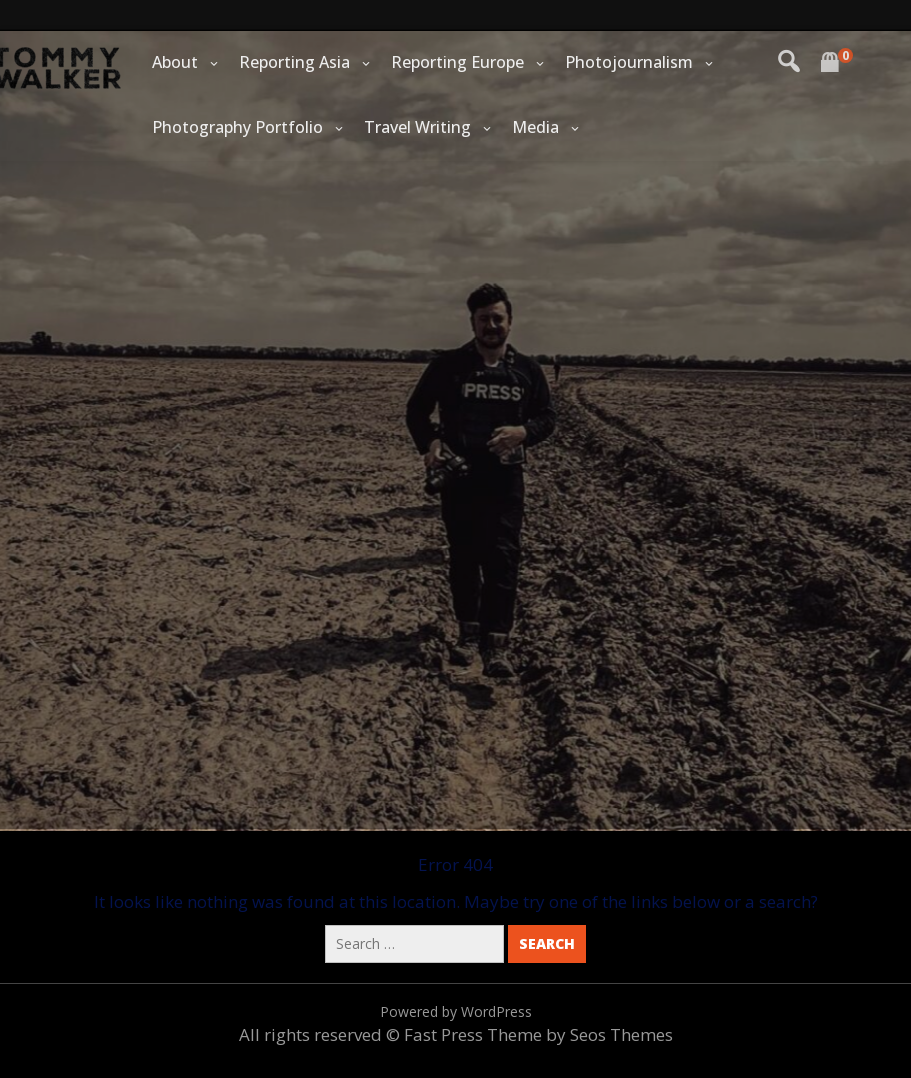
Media (535, 127)
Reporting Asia (294, 62)
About (175, 62)
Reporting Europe (457, 62)
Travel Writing (417, 127)
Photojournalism (629, 62)
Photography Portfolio (237, 127)
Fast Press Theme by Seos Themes (538, 1034)
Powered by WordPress (456, 1011)
